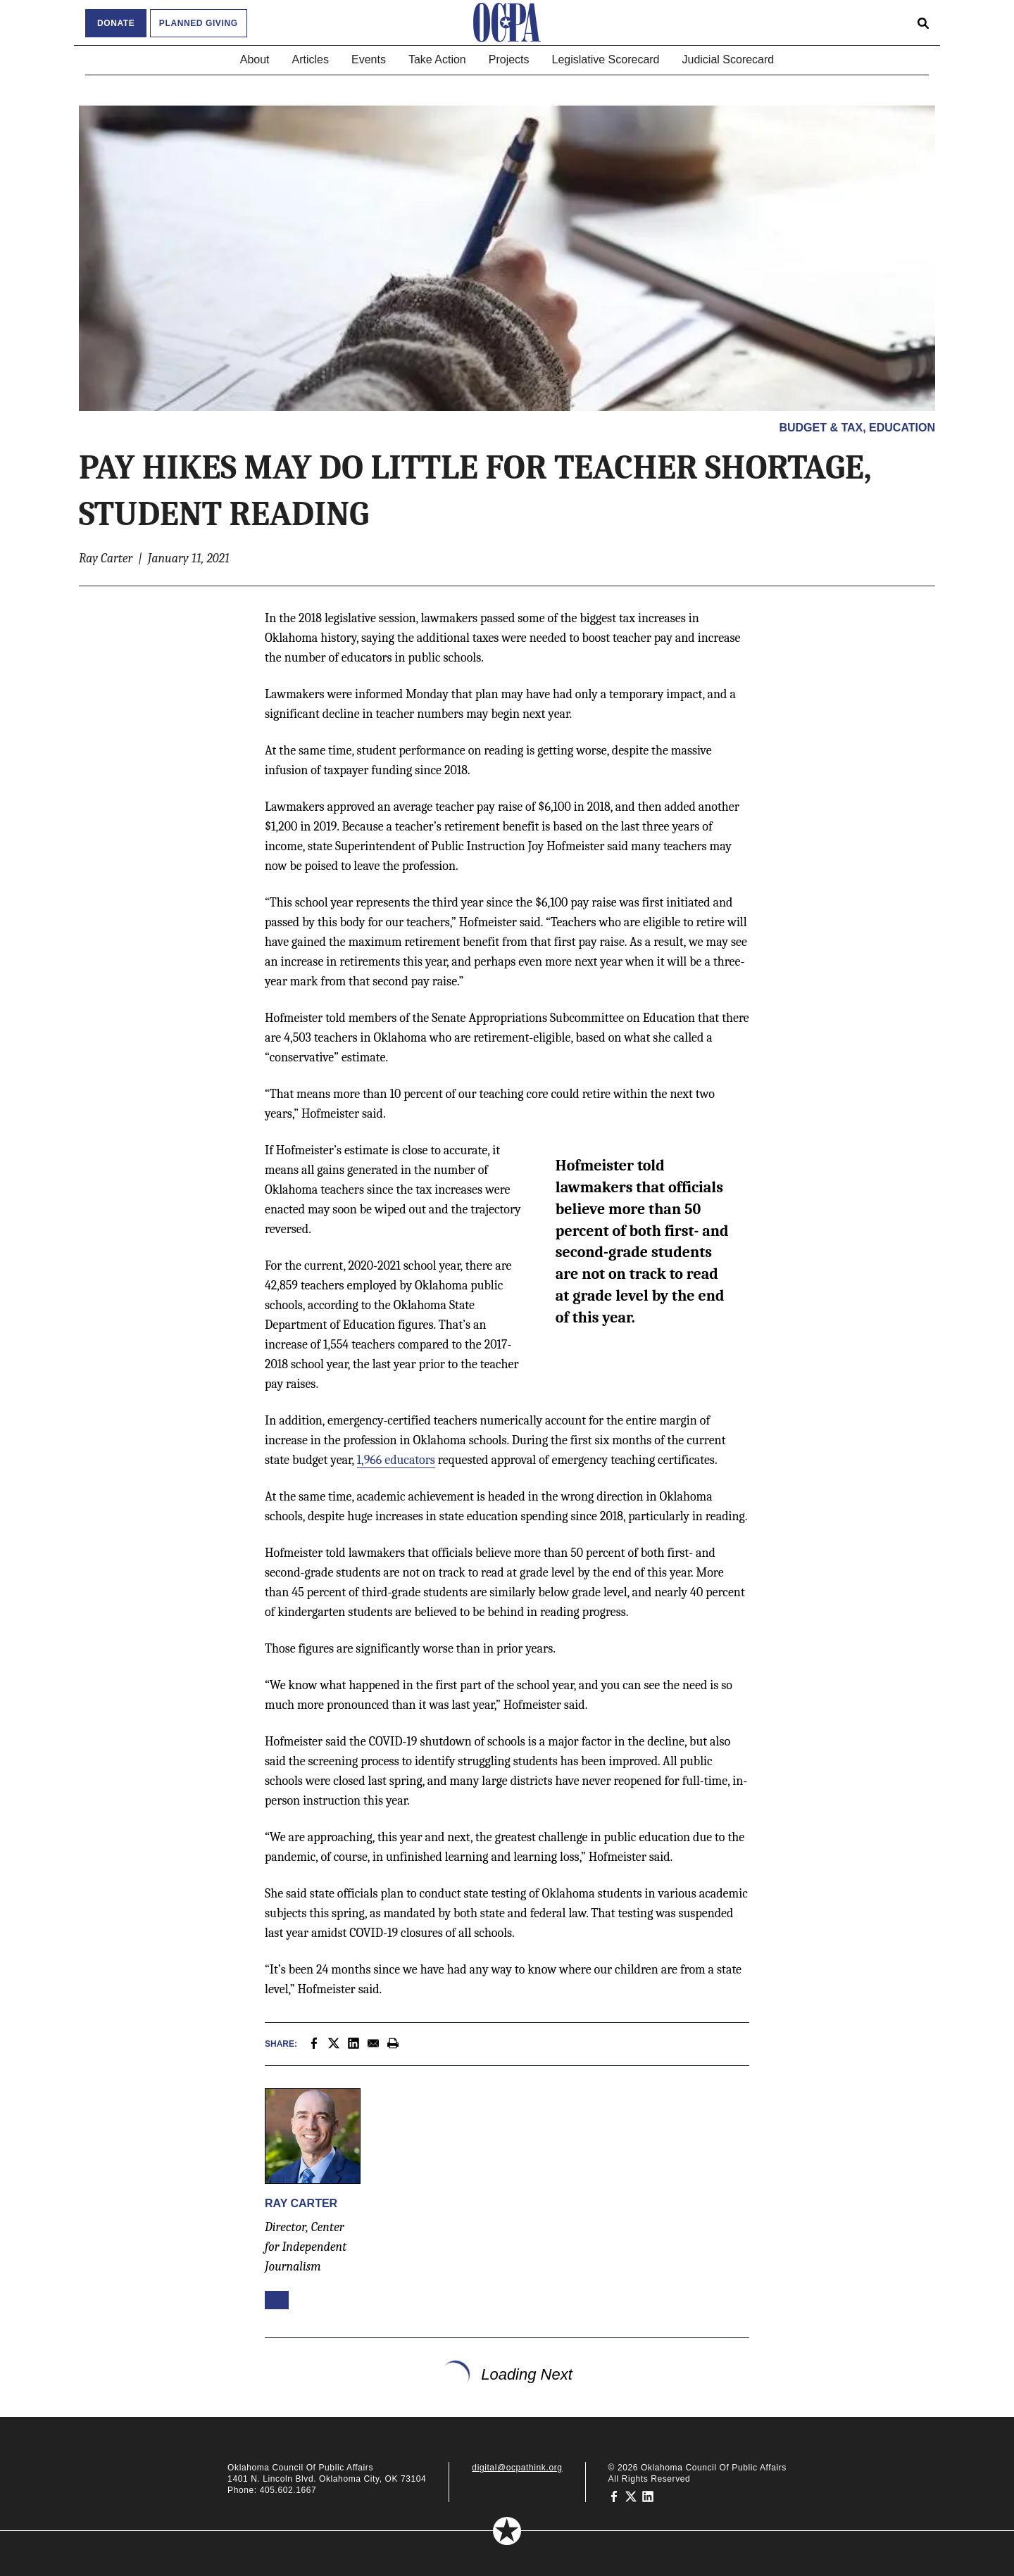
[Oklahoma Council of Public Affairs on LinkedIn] (647, 2496)
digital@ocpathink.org (517, 2468)
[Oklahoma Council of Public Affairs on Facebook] (614, 2496)
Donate (115, 23)
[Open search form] (923, 22)
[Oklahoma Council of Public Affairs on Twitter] (631, 2496)
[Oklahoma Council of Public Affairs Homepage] (507, 22)
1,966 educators (396, 1460)
